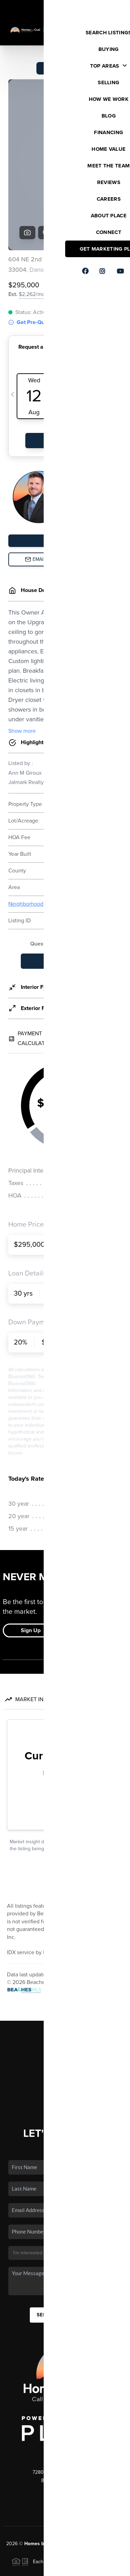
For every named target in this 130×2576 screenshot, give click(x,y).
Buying (65, 1982)
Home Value (65, 2012)
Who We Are (65, 2022)
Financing (65, 2002)
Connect (65, 2032)
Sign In (102, 7)
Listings (65, 1972)
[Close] (117, 2506)
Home (65, 1961)
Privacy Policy (35, 2567)
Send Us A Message (65, 2241)
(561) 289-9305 (65, 2417)
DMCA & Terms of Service (83, 2567)
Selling (65, 1992)
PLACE (73, 2477)
